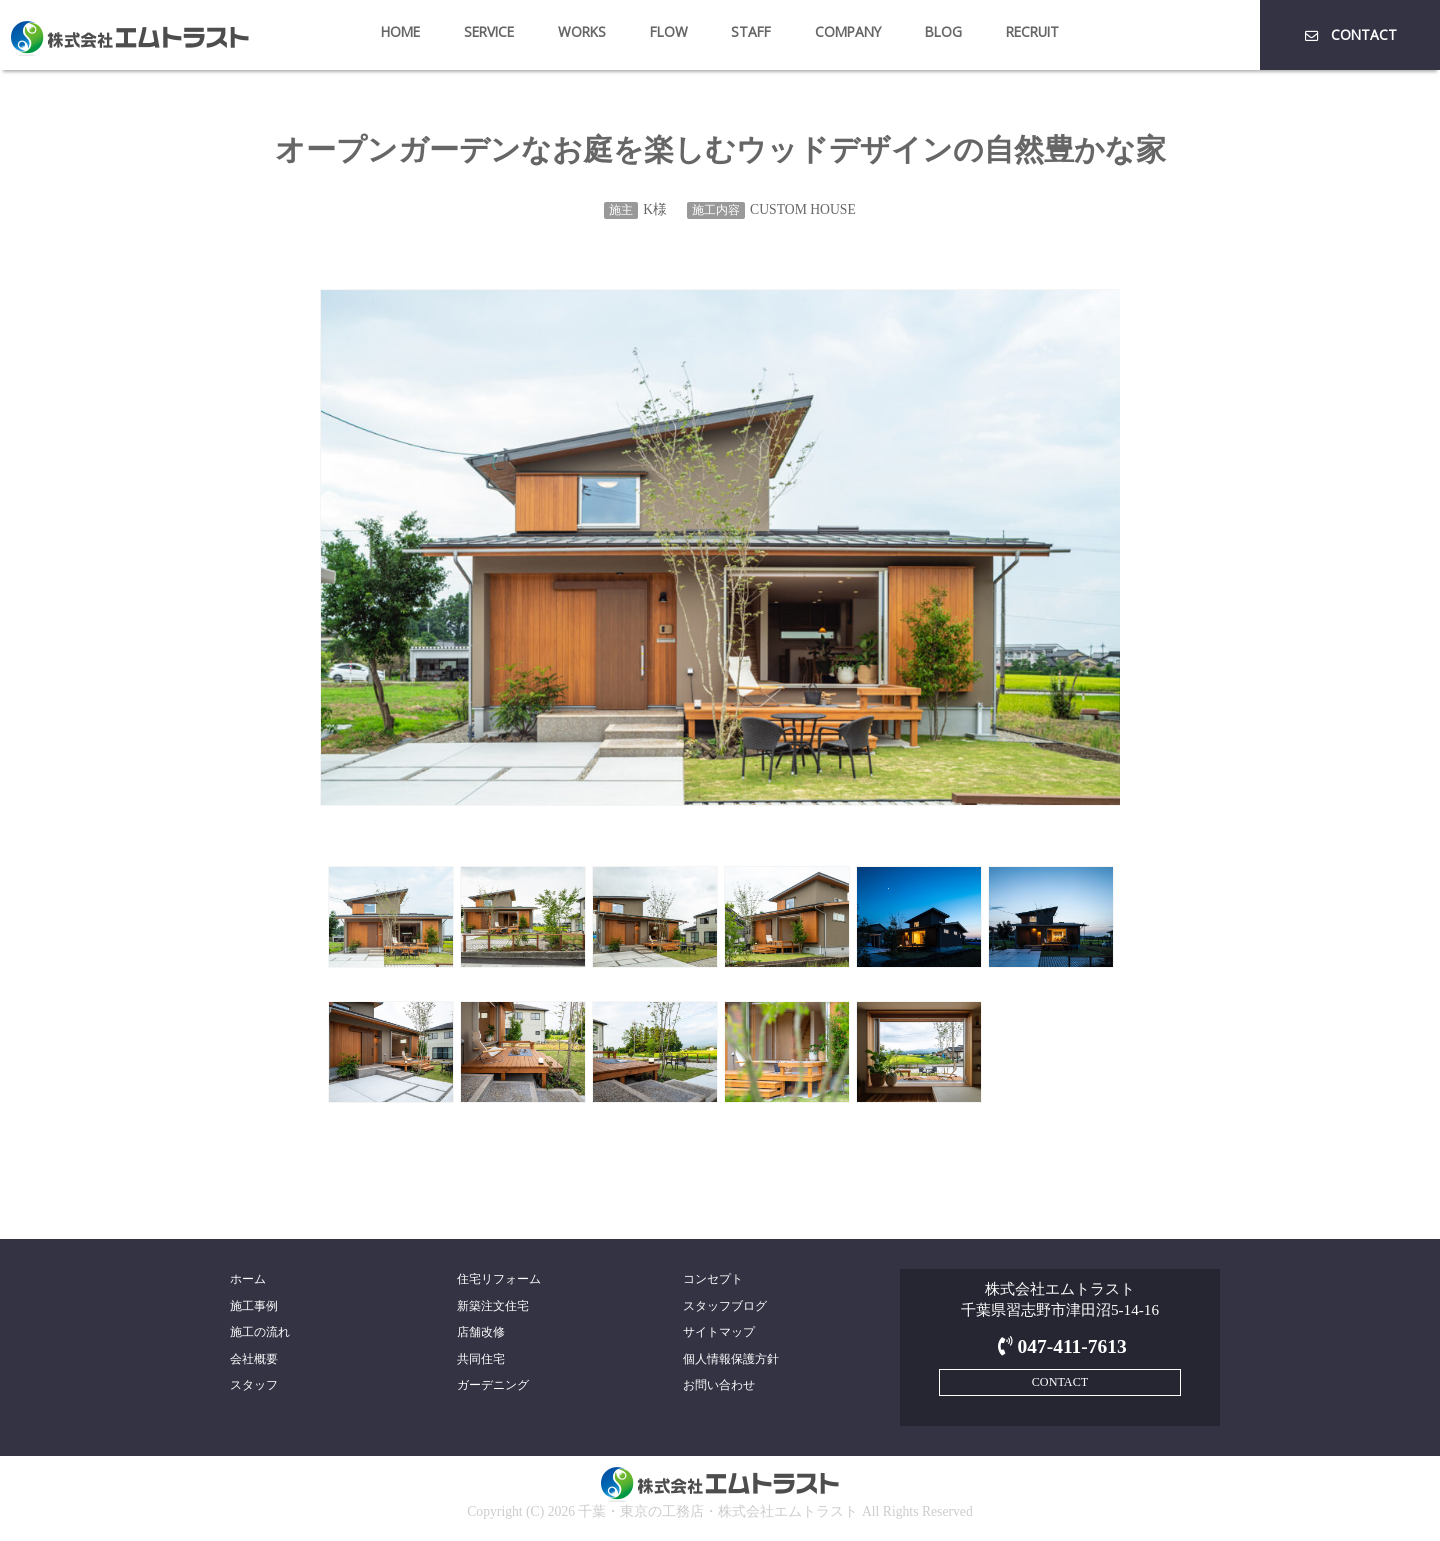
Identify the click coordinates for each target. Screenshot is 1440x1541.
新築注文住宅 (493, 1306)
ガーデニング (493, 1385)
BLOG (943, 31)
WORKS (582, 31)
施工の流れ (260, 1332)
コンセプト (713, 1279)
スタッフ (254, 1385)
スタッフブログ (725, 1306)
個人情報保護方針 (731, 1359)
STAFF (751, 31)
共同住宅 (481, 1359)
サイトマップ (719, 1332)
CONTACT (1349, 34)
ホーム (248, 1279)
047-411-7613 (1059, 1346)
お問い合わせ (719, 1385)
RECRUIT (1032, 31)
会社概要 (254, 1359)
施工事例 (254, 1306)
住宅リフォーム (499, 1279)
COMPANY (848, 31)
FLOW (669, 31)
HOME (400, 31)
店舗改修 (481, 1332)
